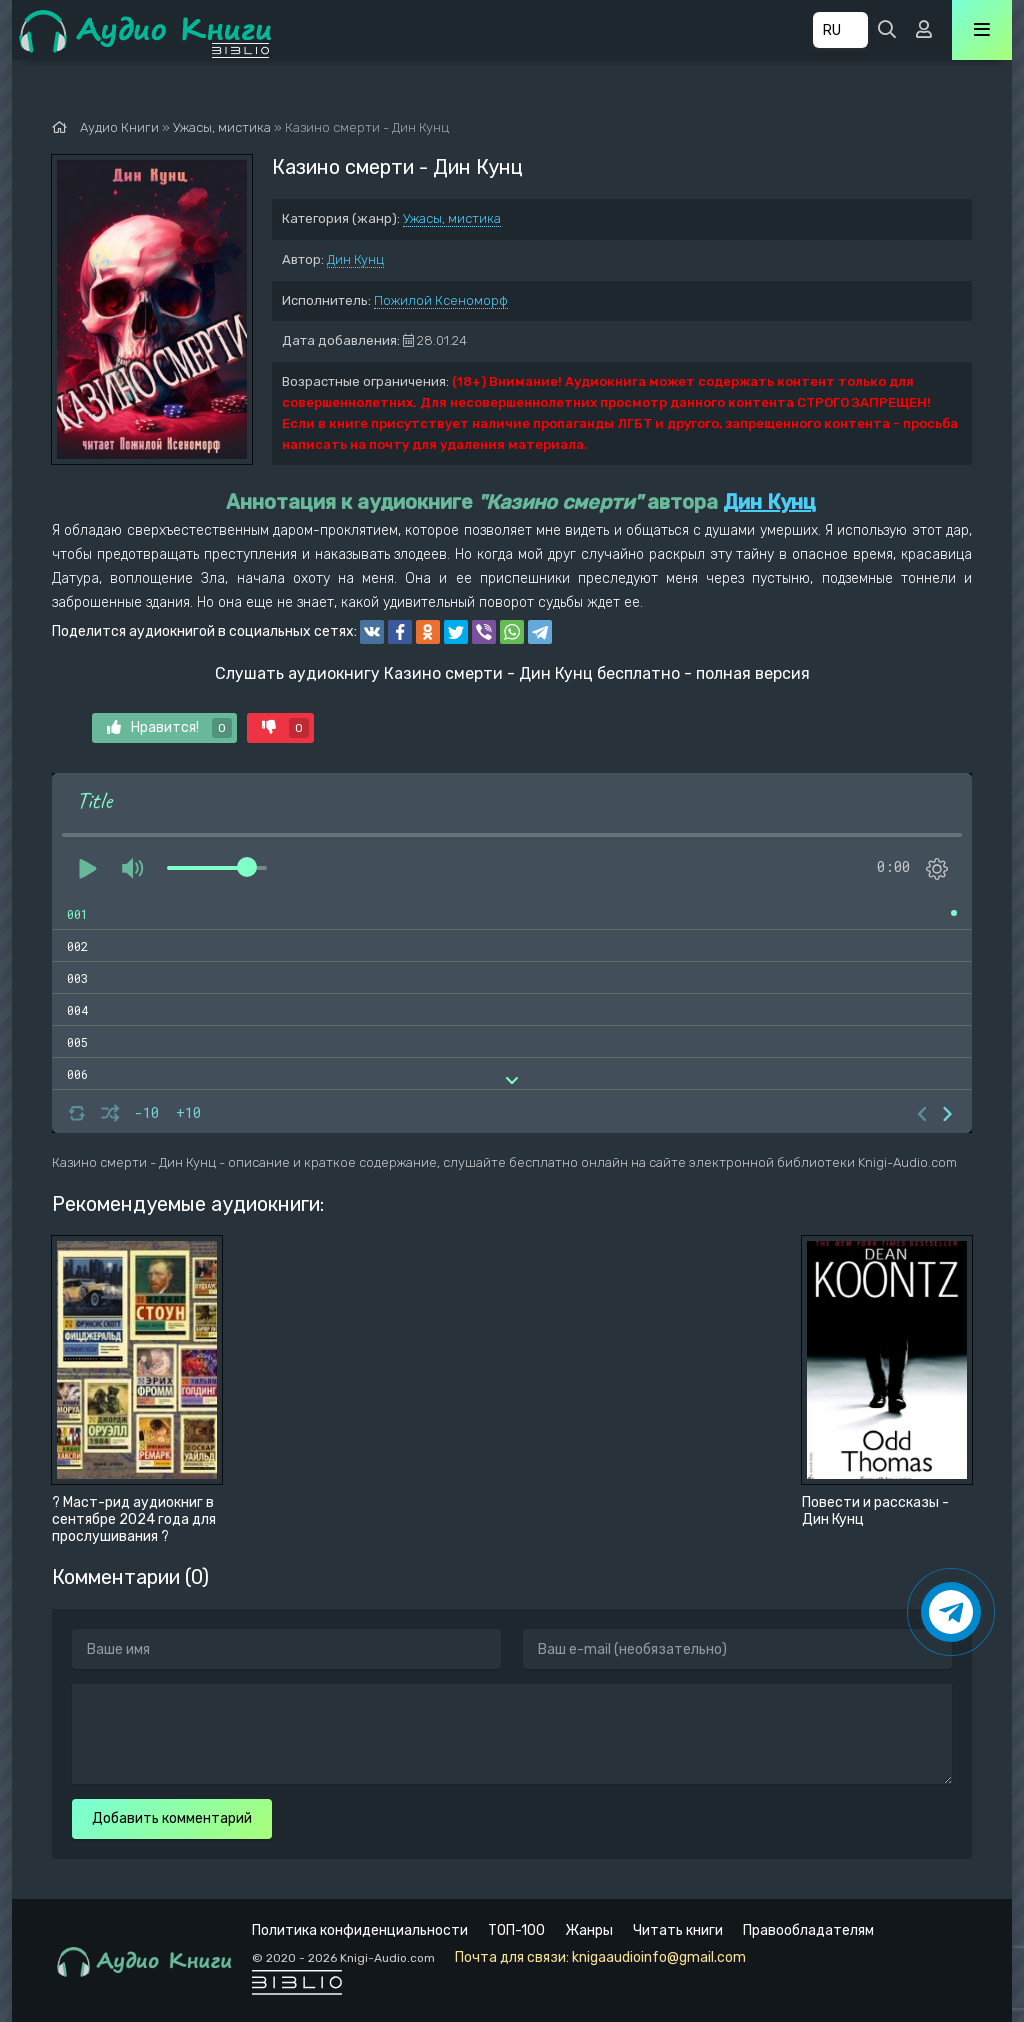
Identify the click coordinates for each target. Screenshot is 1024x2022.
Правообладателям (808, 1930)
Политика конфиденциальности (360, 1930)
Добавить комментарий (172, 1818)
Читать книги (678, 1930)
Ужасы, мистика (452, 218)
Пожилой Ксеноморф (441, 300)
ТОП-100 (516, 1930)
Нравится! (169, 728)
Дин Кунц (355, 259)
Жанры (589, 1930)
